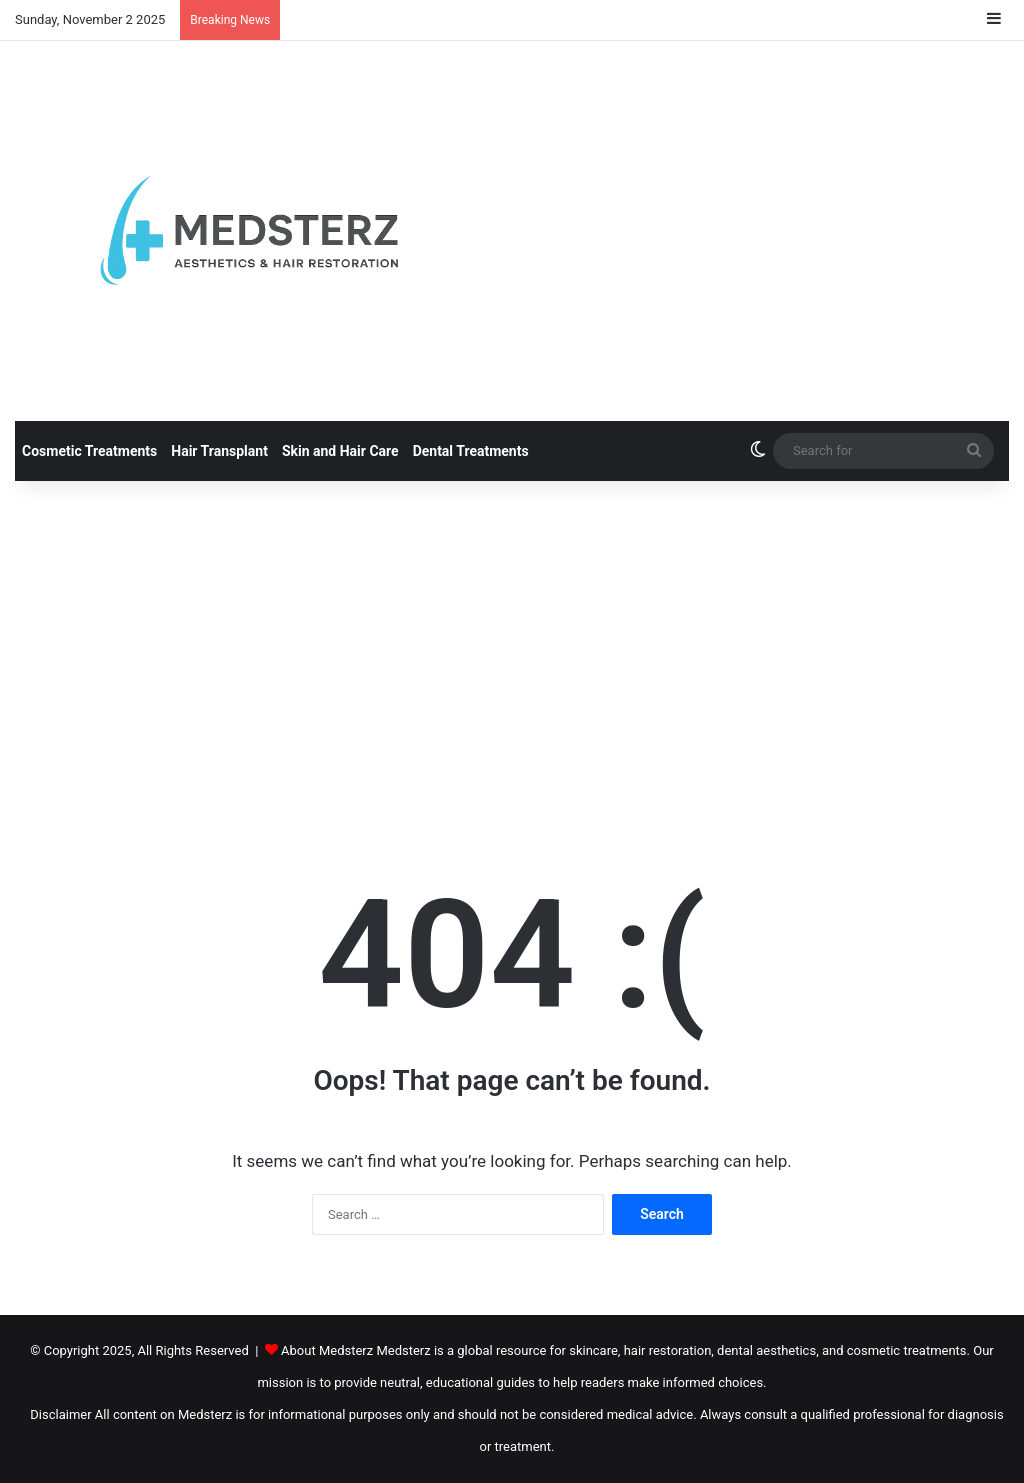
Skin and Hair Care (340, 451)
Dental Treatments (471, 451)
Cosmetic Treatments (89, 451)
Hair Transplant (219, 451)
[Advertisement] (512, 651)
